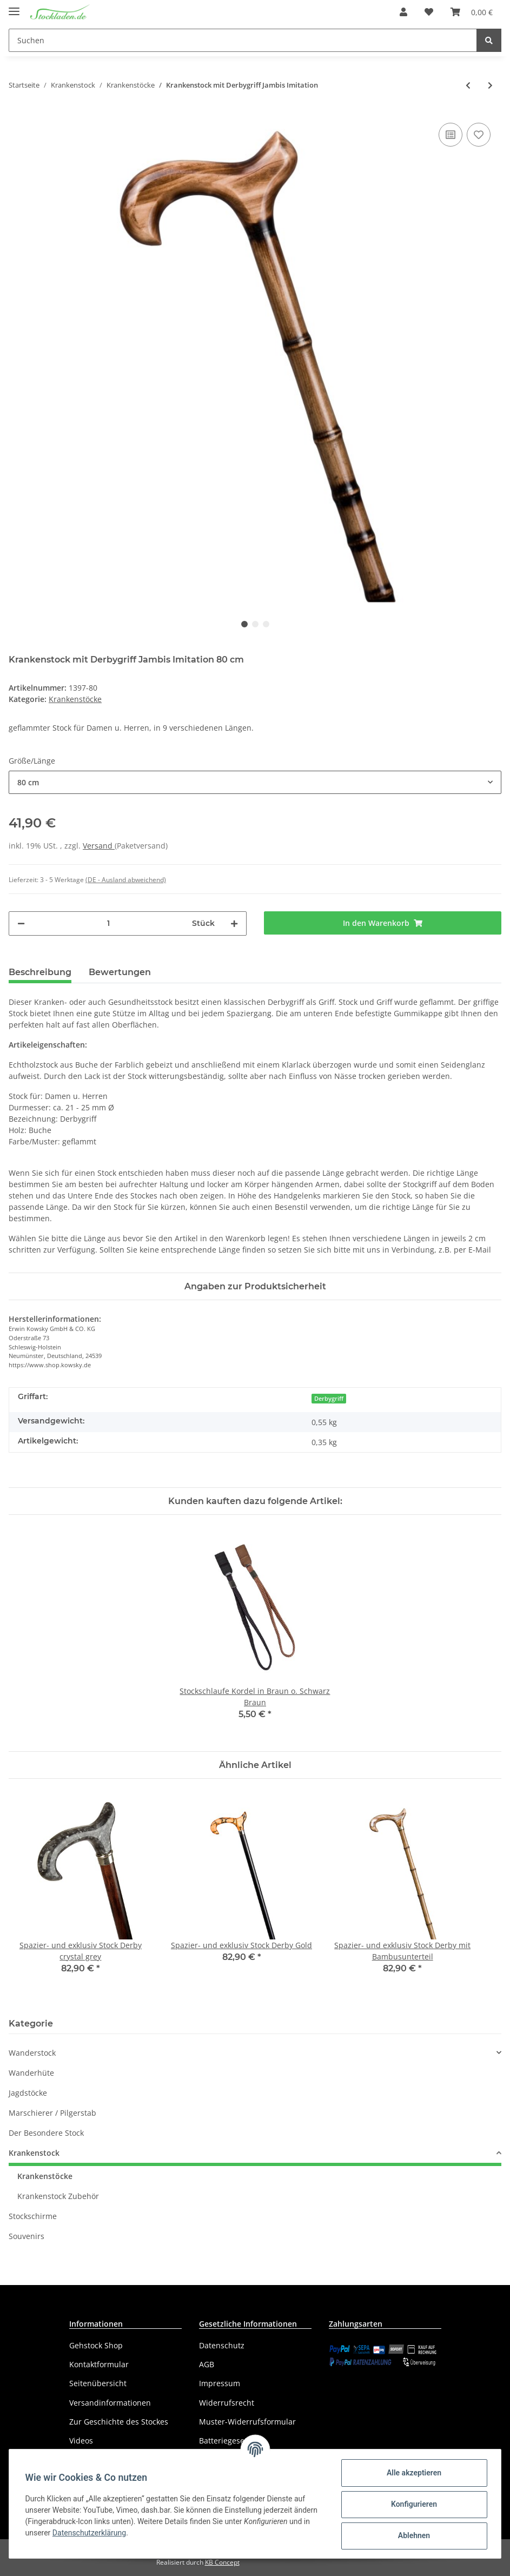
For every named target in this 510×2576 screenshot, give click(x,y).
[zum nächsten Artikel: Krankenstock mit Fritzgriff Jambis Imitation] (490, 85)
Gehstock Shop (96, 2345)
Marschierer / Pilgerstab (52, 2113)
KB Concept (222, 2562)
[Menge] (108, 923)
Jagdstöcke (28, 2093)
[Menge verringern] (21, 923)
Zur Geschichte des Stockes (118, 2421)
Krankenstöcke (75, 699)
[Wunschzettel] (429, 12)
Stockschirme (33, 2216)
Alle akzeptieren (412, 2472)
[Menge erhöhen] (234, 923)
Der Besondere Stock (46, 2133)
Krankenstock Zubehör (58, 2196)
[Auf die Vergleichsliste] (450, 135)
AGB (206, 2364)
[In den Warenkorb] (383, 923)
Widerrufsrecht (226, 2403)
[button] (403, 12)
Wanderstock (32, 2053)
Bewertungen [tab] (120, 972)
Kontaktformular (99, 2364)
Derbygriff (328, 1398)
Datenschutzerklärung (90, 2532)
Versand (99, 845)
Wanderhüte (31, 2073)
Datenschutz (221, 2345)
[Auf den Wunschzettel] (479, 135)
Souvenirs (26, 2236)
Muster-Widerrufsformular (247, 2421)
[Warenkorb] (471, 12)
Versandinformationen (110, 2403)
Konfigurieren (412, 2504)
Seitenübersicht (98, 2383)
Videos (81, 2440)
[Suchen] (243, 40)
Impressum (219, 2383)
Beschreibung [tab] (40, 972)
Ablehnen (412, 2535)
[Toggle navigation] (14, 7)
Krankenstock (34, 2153)
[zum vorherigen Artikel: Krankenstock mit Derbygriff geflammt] (468, 85)
